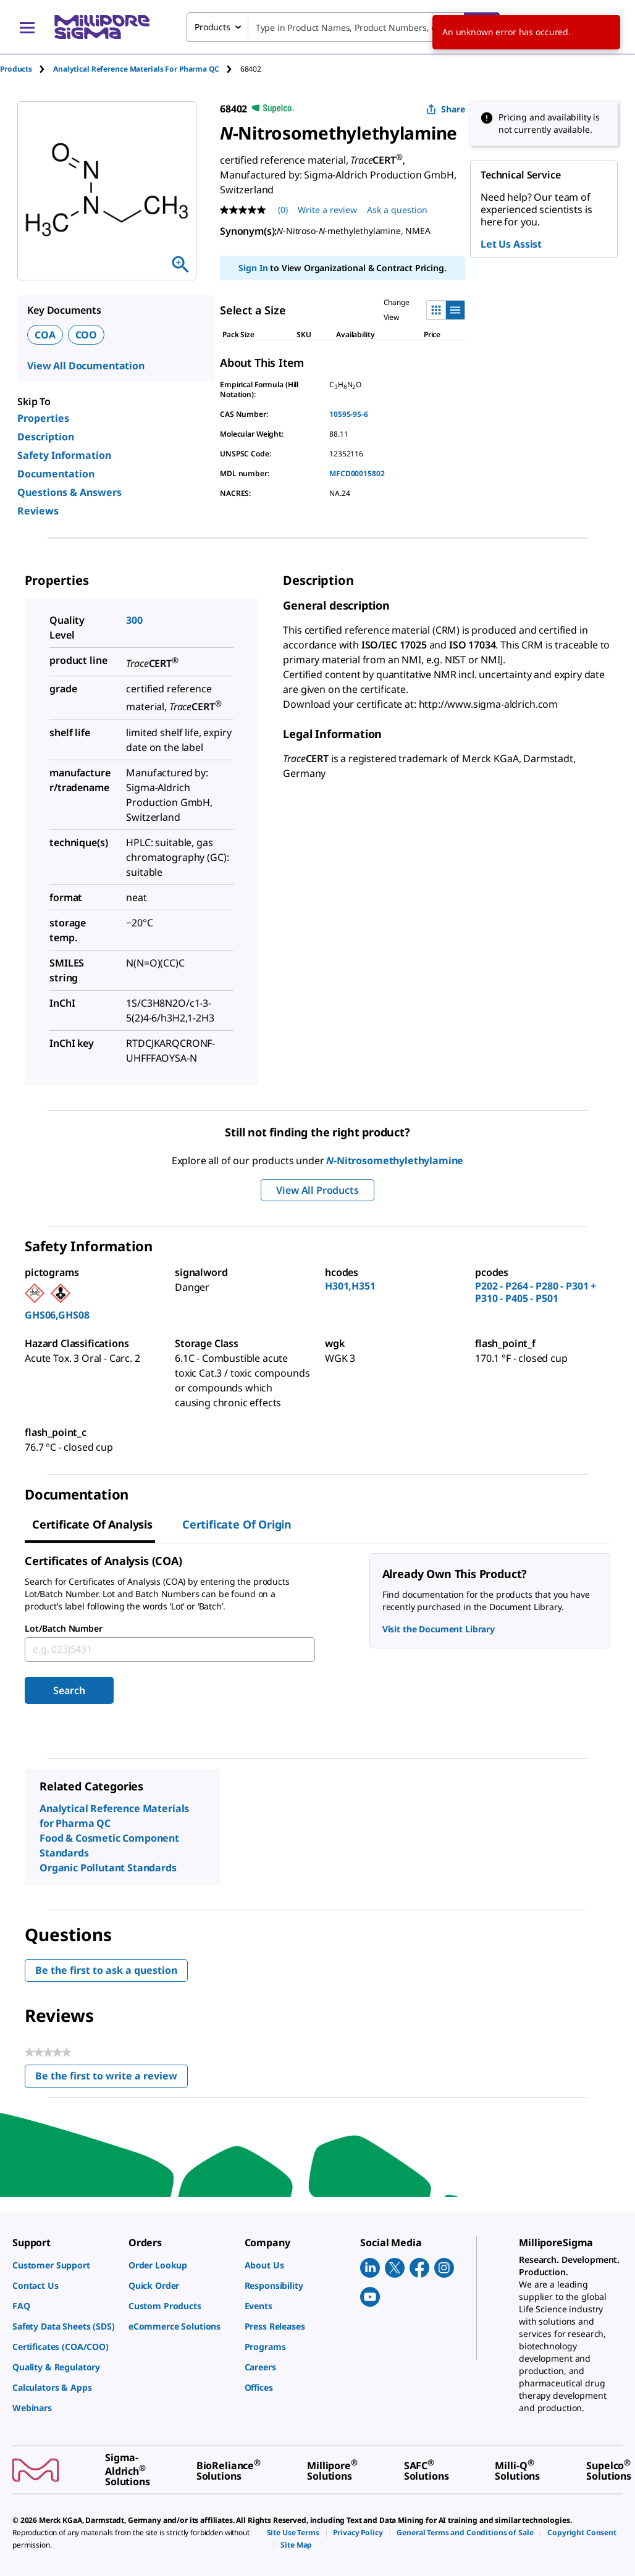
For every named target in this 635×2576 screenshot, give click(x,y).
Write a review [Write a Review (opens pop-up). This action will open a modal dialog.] (327, 210)
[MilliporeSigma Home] (101, 27)
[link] (64, 2265)
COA (45, 335)
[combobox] (343, 27)
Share (445, 109)
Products (16, 69)
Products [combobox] (212, 27)
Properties (43, 418)
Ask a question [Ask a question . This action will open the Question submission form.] (397, 210)
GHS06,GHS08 (57, 1315)
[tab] (26, 68)
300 (134, 620)
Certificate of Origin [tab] (237, 1524)
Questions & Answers (69, 492)
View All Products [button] (317, 1190)
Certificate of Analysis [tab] (92, 1524)
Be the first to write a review (111, 2078)
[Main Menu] (27, 27)
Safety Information (64, 455)
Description (45, 436)
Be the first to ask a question (106, 1970)
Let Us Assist (511, 244)
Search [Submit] (69, 1690)
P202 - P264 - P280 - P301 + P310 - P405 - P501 (535, 1292)
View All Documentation (86, 365)
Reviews (38, 511)
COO (86, 335)
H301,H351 (350, 1286)
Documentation (56, 473)
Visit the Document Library (438, 1629)
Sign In (252, 268)
